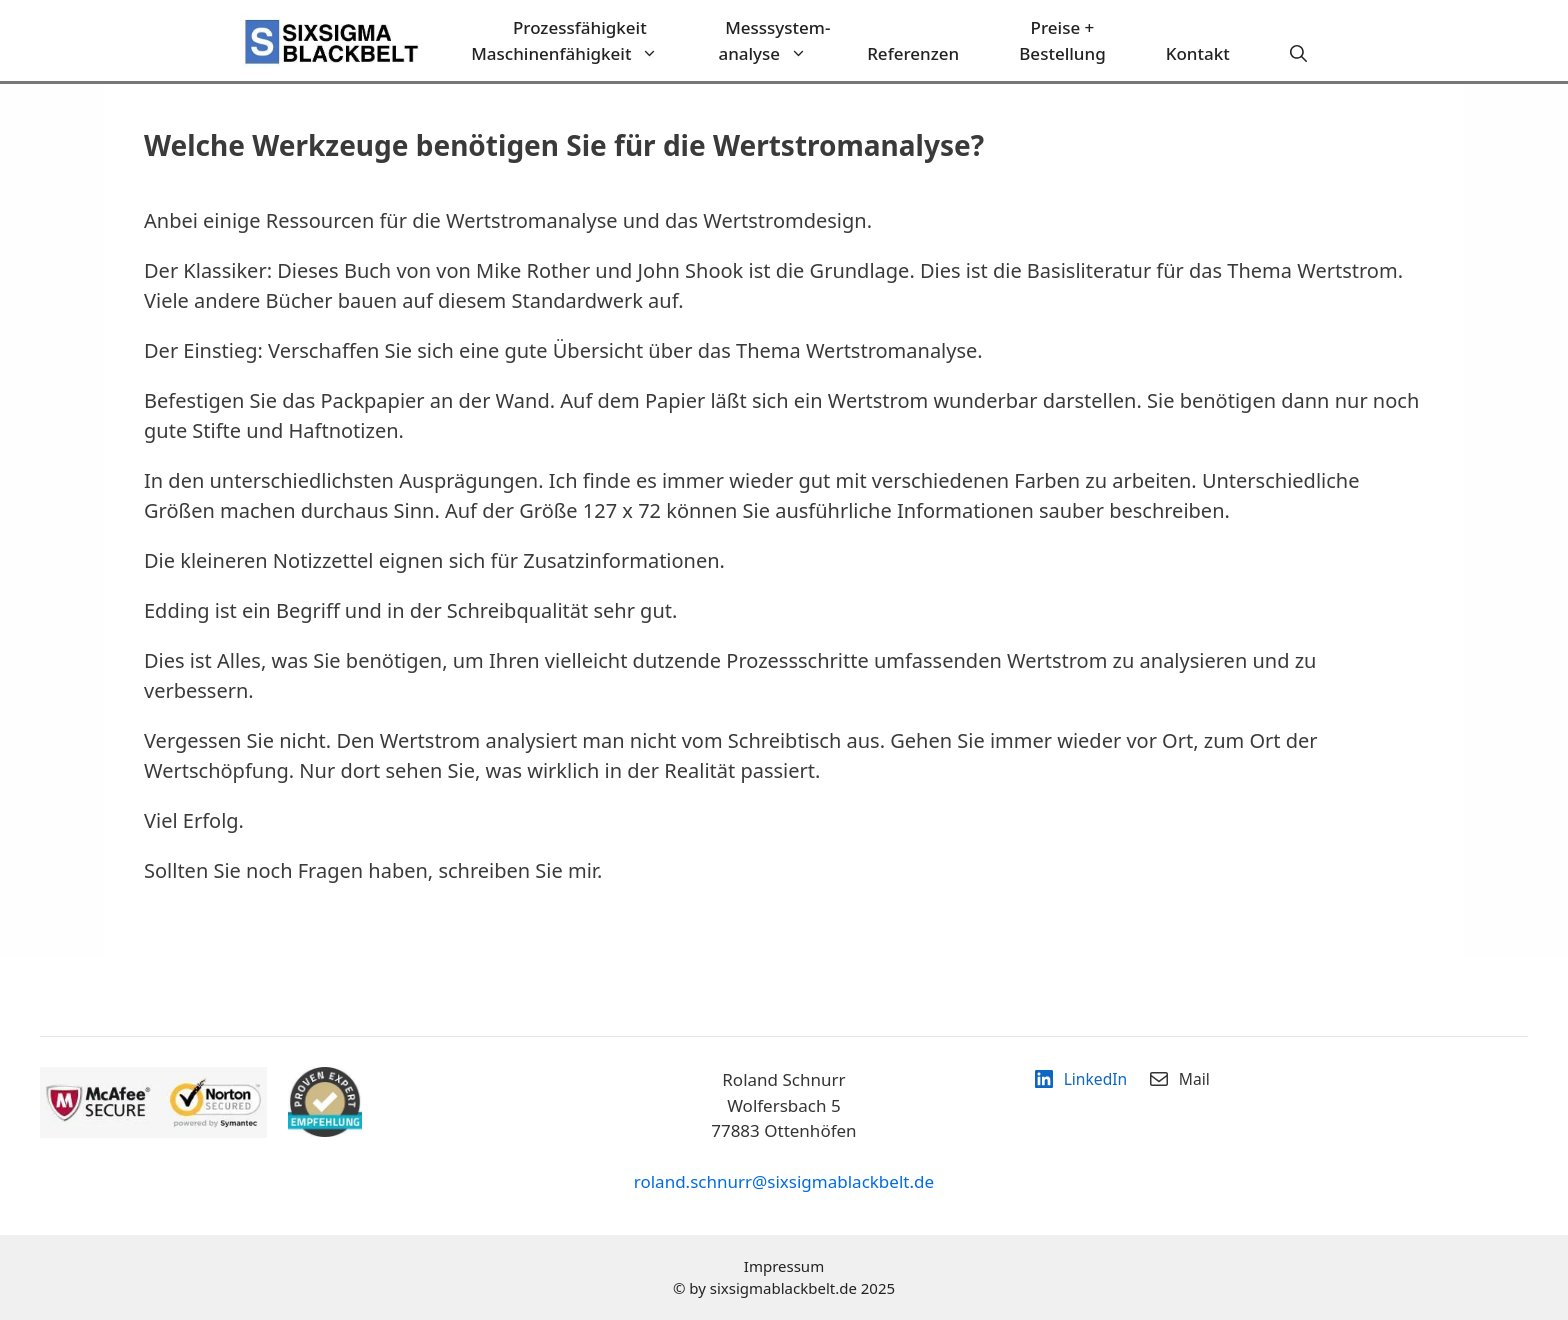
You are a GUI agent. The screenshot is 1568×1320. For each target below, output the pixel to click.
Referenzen (913, 53)
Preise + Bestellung (1062, 40)
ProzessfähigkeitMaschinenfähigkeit (579, 41)
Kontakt (1198, 53)
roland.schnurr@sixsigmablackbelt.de (784, 1181)
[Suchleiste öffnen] (1298, 54)
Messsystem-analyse (777, 41)
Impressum (784, 1266)
